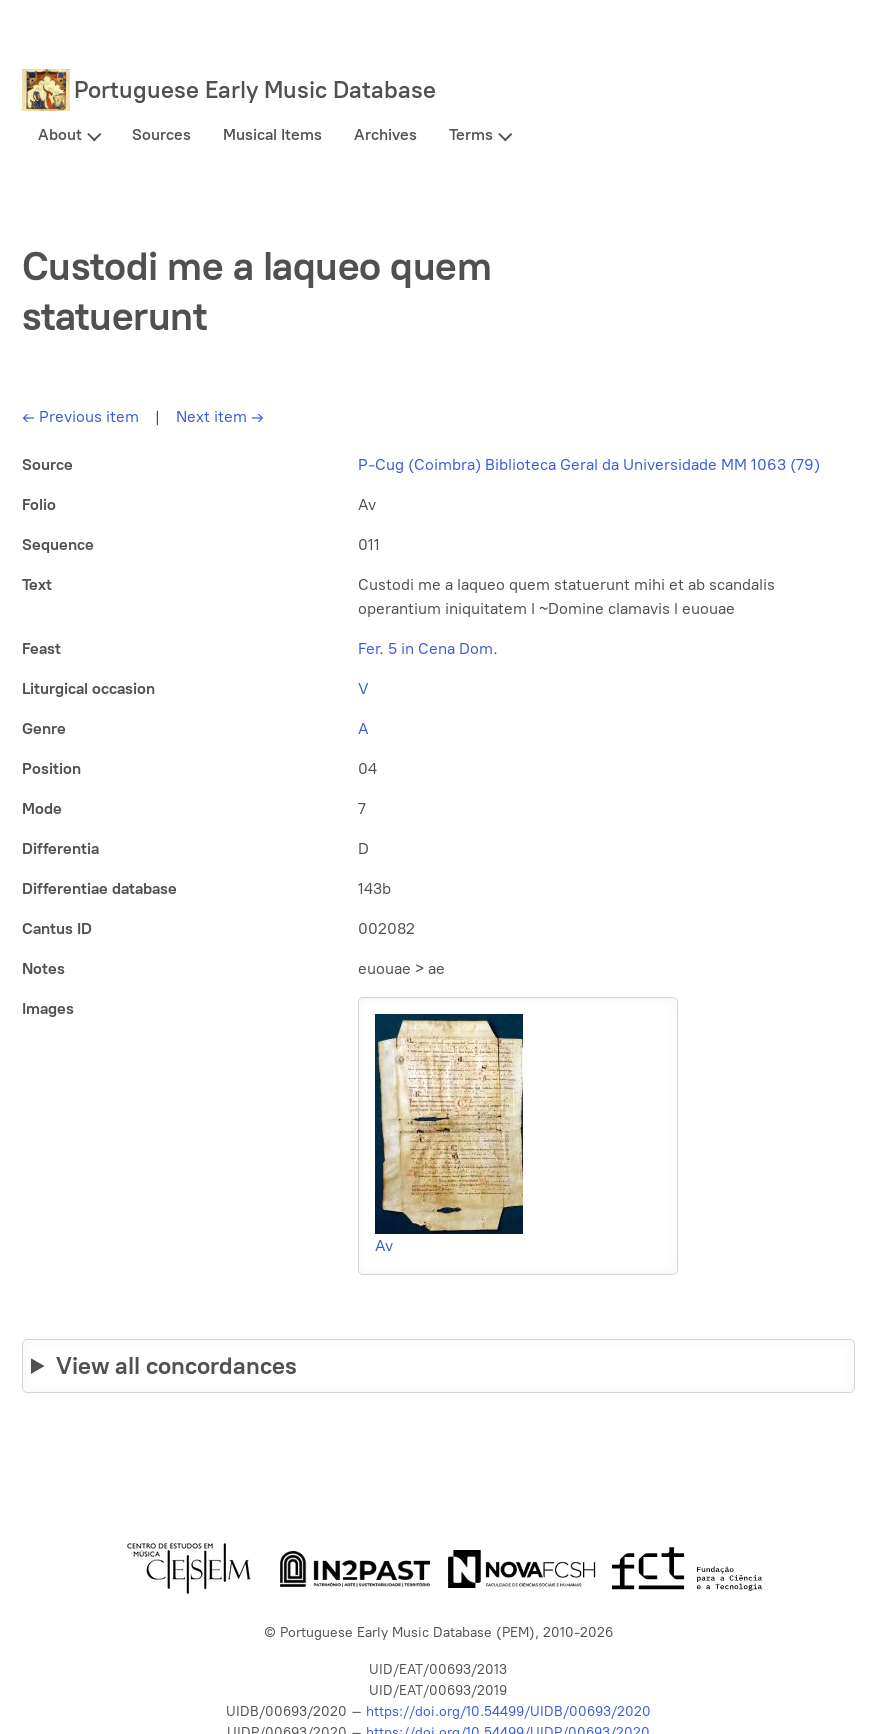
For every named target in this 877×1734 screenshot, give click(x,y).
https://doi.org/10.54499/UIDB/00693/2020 (508, 1711)
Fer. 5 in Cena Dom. (428, 648)
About (60, 134)
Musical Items (272, 134)
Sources (161, 134)
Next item (220, 416)
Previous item (80, 416)
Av (384, 1245)
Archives (385, 134)
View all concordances (176, 1365)
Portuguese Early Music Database (255, 89)
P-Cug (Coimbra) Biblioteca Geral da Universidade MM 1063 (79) (589, 464)
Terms (471, 134)
